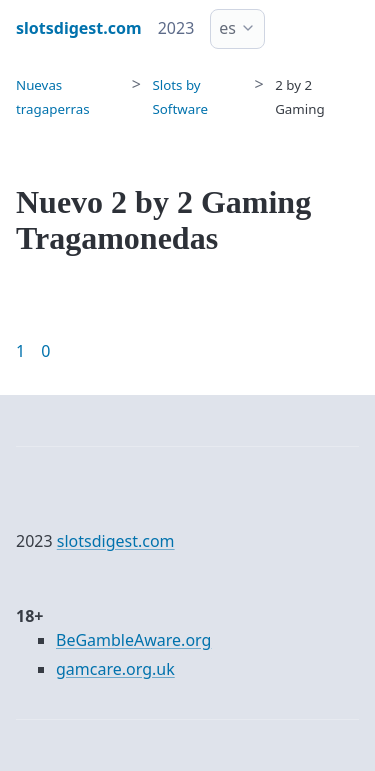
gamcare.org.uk (115, 669)
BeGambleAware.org (133, 640)
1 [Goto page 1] (20, 351)
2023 (176, 28)
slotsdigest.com (116, 541)
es (227, 28)
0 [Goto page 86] (45, 351)
